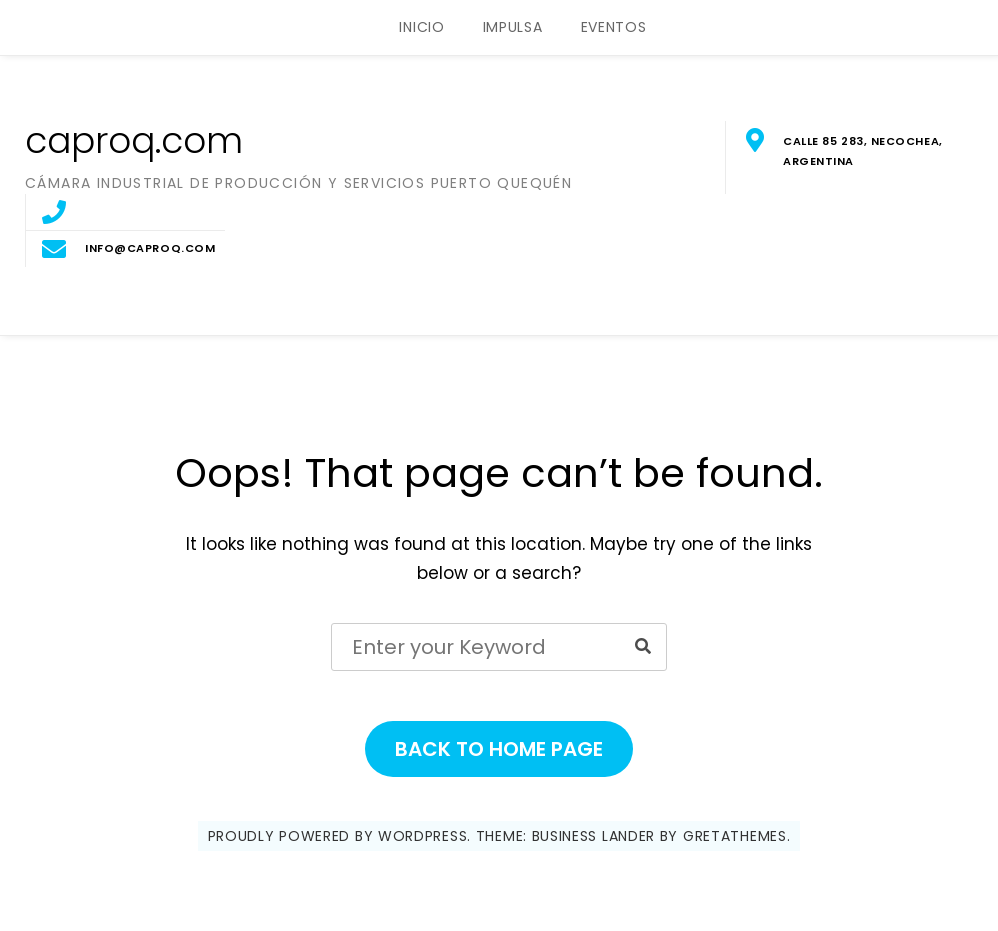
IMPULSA (513, 27)
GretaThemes (735, 836)
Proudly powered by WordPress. (339, 836)
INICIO (421, 27)
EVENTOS (614, 27)
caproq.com (134, 140)
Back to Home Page (499, 749)
